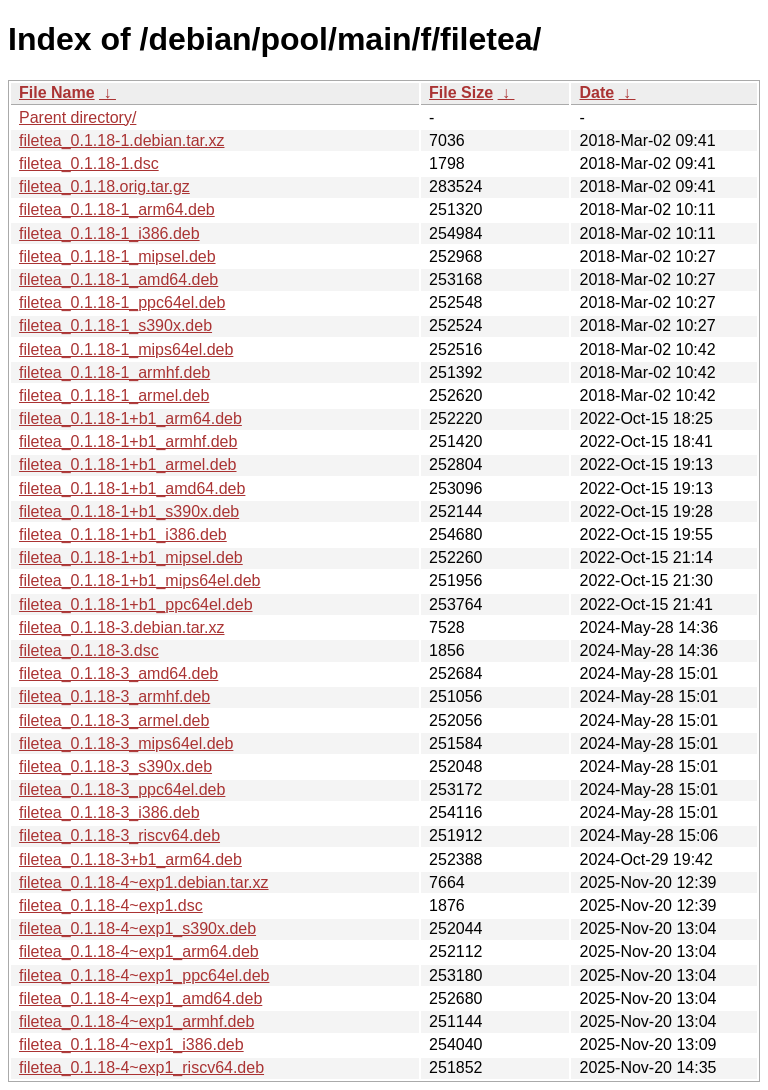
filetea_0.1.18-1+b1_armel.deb (128, 464)
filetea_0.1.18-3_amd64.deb (118, 673)
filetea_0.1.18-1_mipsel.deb (117, 256)
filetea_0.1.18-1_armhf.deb (114, 372)
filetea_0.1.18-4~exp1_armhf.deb (136, 1021)
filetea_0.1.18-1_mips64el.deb (126, 349)
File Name (57, 92)
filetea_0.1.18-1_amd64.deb (118, 279)
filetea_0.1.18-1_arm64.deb (117, 209)
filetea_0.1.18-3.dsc (89, 650)
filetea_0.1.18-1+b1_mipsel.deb (131, 557)
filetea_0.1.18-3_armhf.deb (114, 696)
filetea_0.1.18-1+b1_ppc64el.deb (136, 604)
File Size (461, 92)
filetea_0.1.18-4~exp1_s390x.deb (137, 928)
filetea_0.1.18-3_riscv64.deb (119, 835)
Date (596, 92)
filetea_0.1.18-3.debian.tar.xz (121, 627)
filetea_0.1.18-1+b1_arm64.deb (130, 418)
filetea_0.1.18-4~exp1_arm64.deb (139, 951)
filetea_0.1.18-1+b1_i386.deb (123, 534)
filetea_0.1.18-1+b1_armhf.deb (128, 441)
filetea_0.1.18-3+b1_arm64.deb (130, 859)
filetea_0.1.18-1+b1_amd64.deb (132, 488)
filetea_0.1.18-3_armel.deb (114, 720)
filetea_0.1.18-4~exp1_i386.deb (131, 1044)
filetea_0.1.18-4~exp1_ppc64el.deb (144, 975)
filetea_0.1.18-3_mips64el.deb (126, 743)
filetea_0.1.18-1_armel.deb (114, 395)
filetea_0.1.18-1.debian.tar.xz (121, 140)
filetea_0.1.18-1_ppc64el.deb (122, 302)
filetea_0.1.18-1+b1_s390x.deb (129, 511)
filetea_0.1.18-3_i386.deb (109, 812)
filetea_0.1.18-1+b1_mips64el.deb (140, 580)
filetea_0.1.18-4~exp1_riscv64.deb (141, 1067)
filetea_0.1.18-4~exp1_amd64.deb (140, 998)
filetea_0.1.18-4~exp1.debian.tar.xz (144, 882)
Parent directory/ (77, 117)
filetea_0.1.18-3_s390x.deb (115, 766)
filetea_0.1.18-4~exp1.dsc (111, 905)
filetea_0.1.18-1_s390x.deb (115, 325)
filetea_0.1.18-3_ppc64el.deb (122, 789)
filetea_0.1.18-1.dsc (89, 163)
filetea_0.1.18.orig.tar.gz (104, 186)
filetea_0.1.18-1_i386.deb (109, 233)
